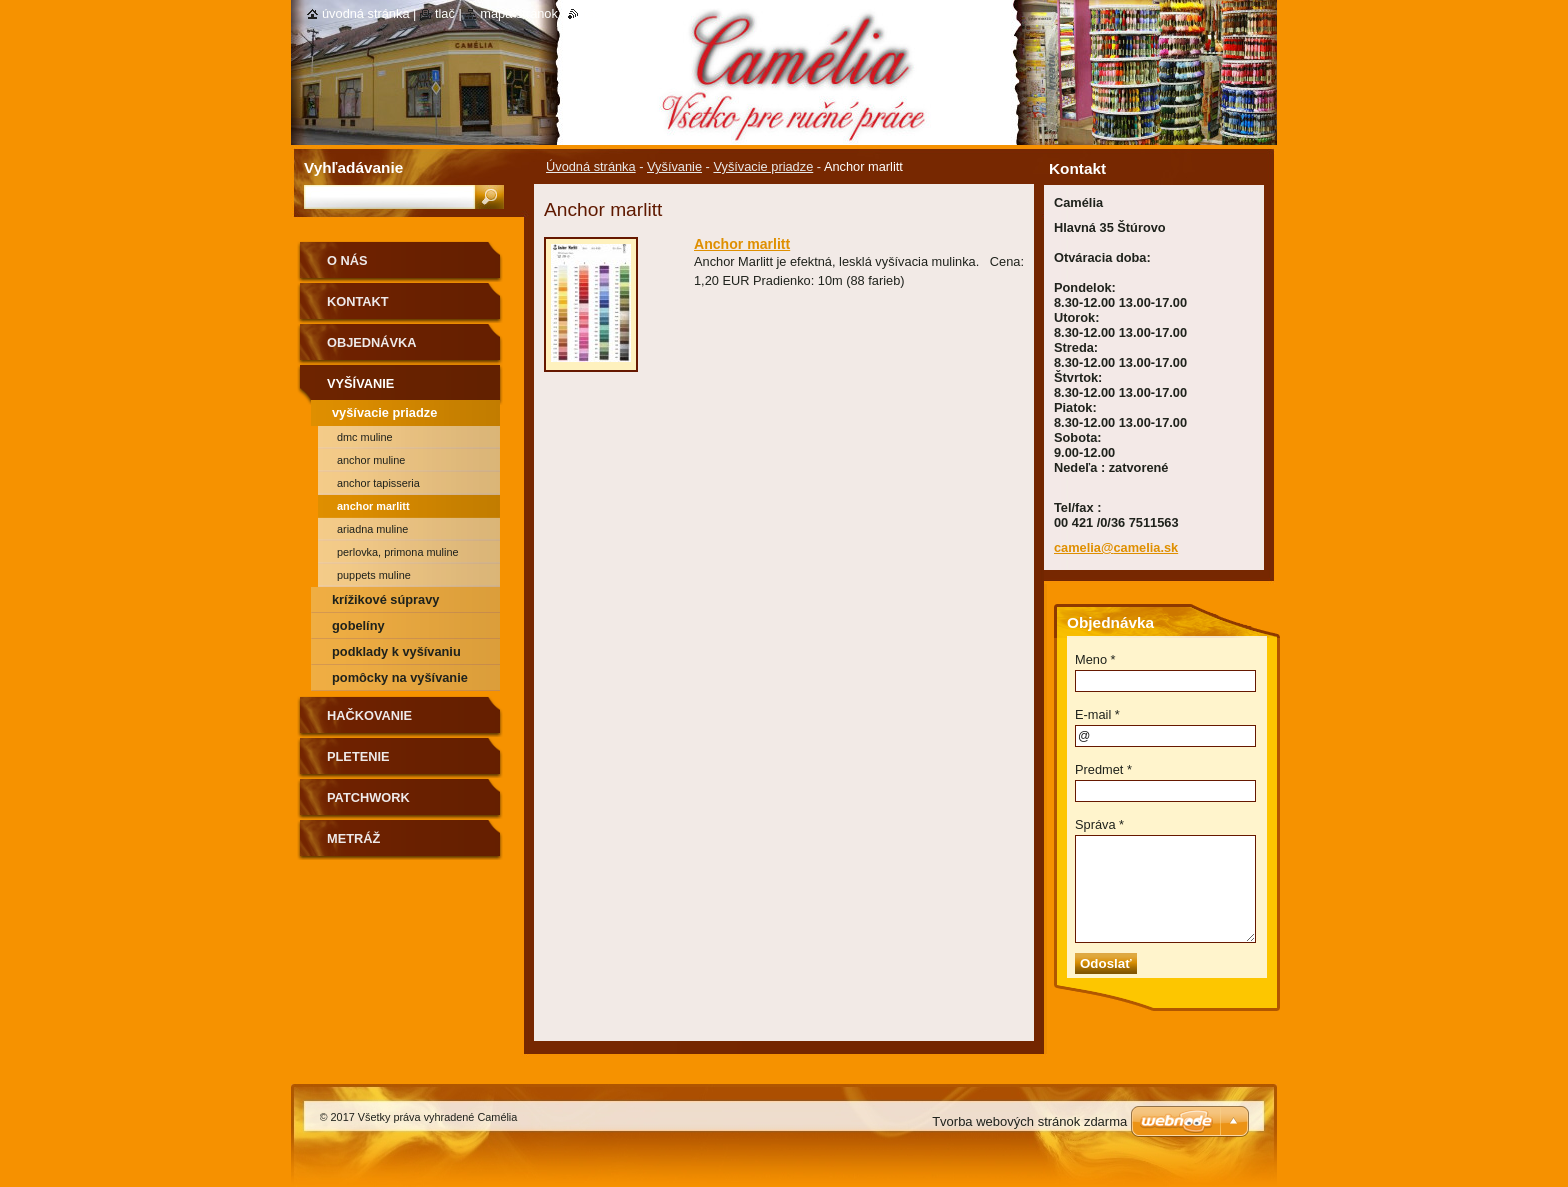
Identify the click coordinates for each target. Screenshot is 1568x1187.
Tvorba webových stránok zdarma (1029, 1121)
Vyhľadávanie (353, 167)
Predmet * (1103, 769)
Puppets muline (374, 575)
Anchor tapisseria (378, 483)
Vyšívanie (674, 166)
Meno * (1095, 659)
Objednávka (372, 342)
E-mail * (1097, 714)
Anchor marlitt (742, 244)
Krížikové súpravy (385, 599)
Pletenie (358, 756)
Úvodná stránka (591, 166)
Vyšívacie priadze (763, 166)
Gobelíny (358, 625)
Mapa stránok (519, 13)
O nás (347, 260)
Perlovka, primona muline (398, 552)
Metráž (353, 838)
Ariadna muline (372, 529)
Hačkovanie (369, 715)
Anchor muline (371, 460)
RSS (591, 13)
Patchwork (368, 797)
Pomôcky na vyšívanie (400, 677)
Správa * (1099, 824)
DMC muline (365, 437)
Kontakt (358, 301)
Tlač (445, 13)
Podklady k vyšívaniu (396, 651)
